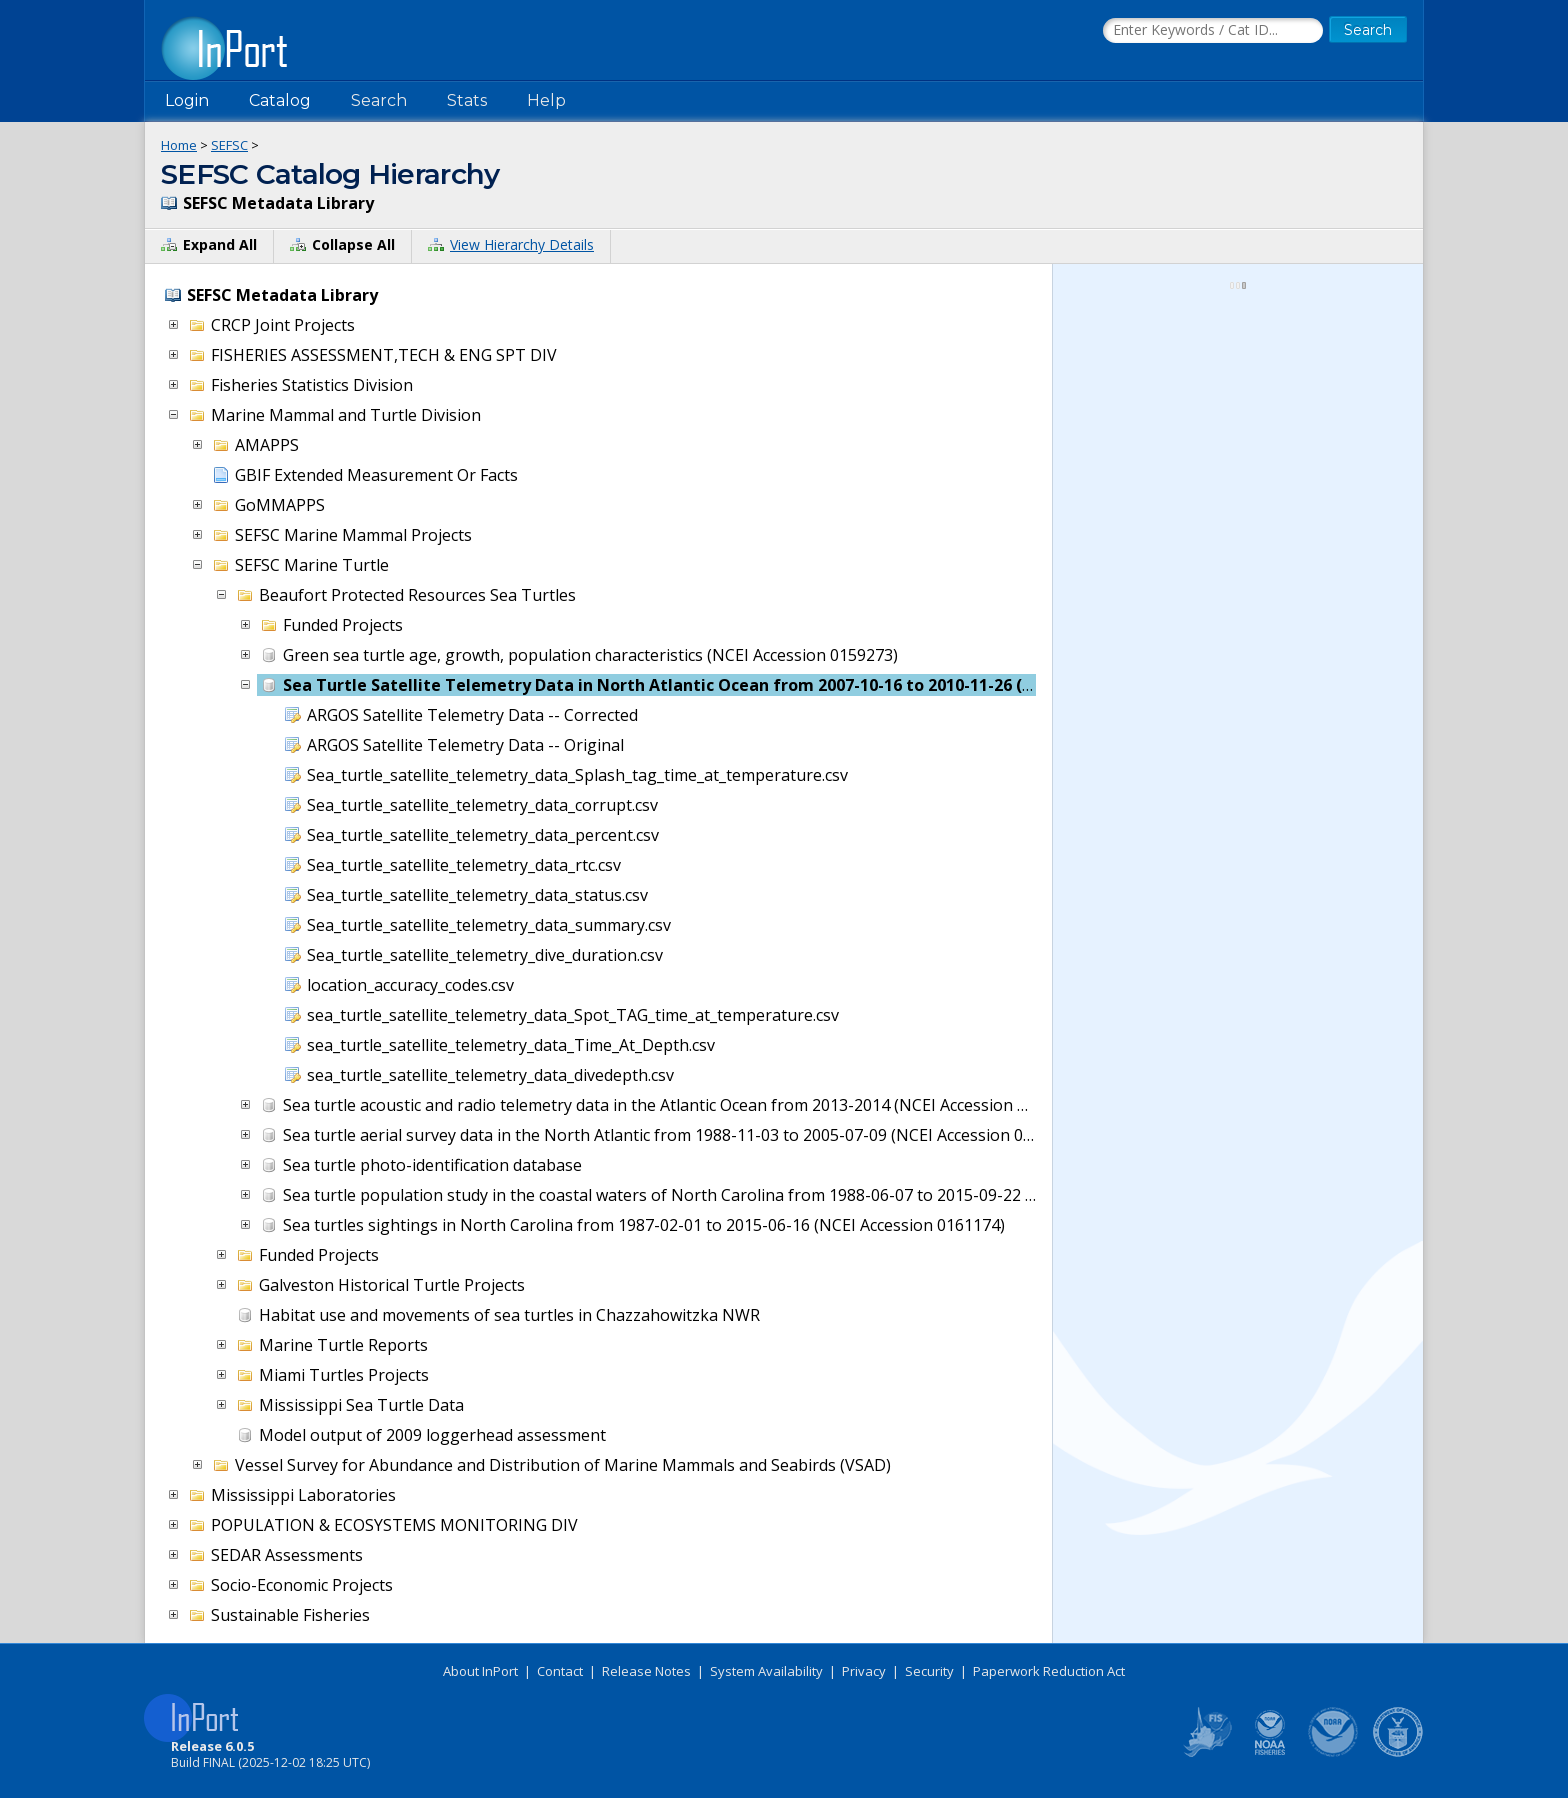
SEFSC (229, 145)
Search (379, 100)
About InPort (480, 1671)
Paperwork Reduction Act (1049, 1671)
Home (179, 145)
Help (546, 100)
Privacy (864, 1671)
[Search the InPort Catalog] (1213, 31)
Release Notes (646, 1671)
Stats (467, 100)
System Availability (766, 1671)
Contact (560, 1671)
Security (929, 1671)
